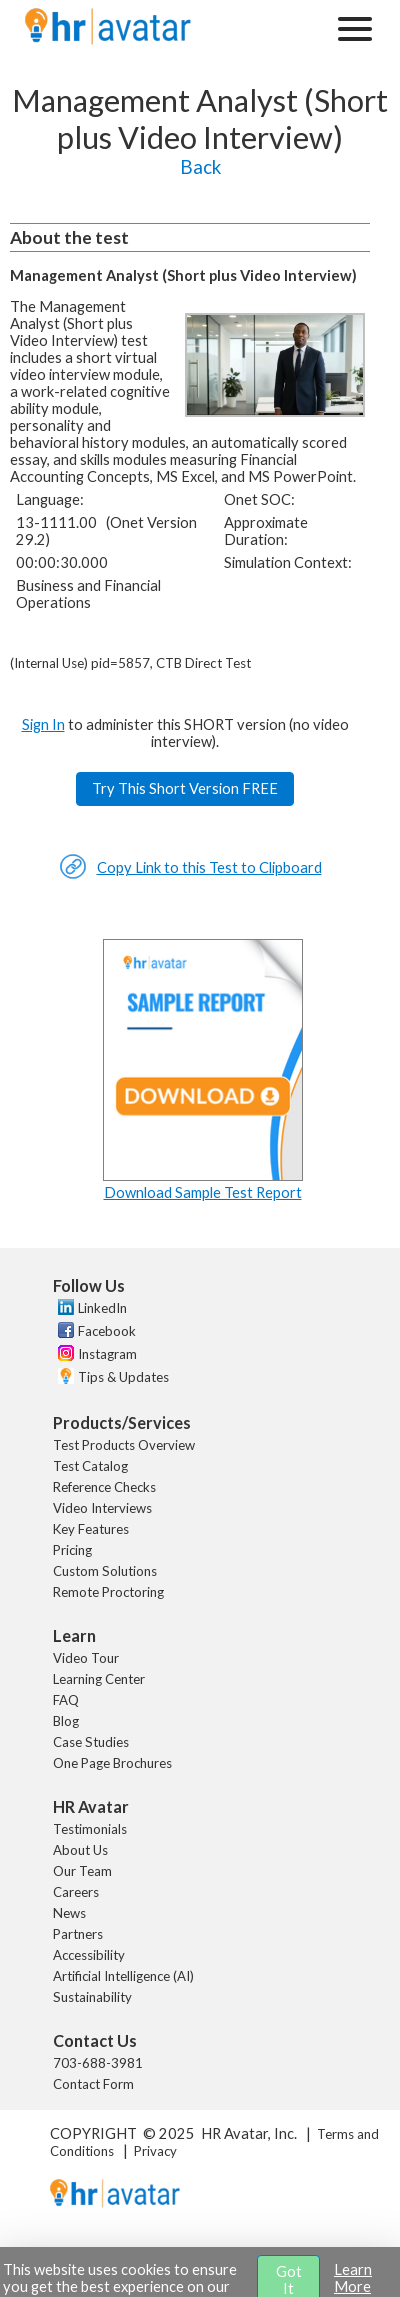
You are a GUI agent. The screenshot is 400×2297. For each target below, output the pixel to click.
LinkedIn (102, 1308)
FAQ (66, 1700)
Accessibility (89, 1955)
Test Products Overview (124, 1445)
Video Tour (86, 1658)
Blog (66, 1721)
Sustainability (92, 1997)
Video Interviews (102, 1508)
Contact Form (93, 2084)
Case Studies (91, 1742)
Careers (76, 1892)
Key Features (91, 1529)
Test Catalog (90, 1466)
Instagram (107, 1354)
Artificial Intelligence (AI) (123, 1976)
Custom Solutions (105, 1571)
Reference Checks (104, 1487)
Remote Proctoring (108, 1592)
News (69, 1913)
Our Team (82, 1871)
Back (200, 167)
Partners (78, 1934)
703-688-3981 (98, 2063)
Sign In (43, 724)
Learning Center (99, 1679)
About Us (80, 1850)
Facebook (107, 1331)
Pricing (72, 1550)
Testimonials (90, 1829)
